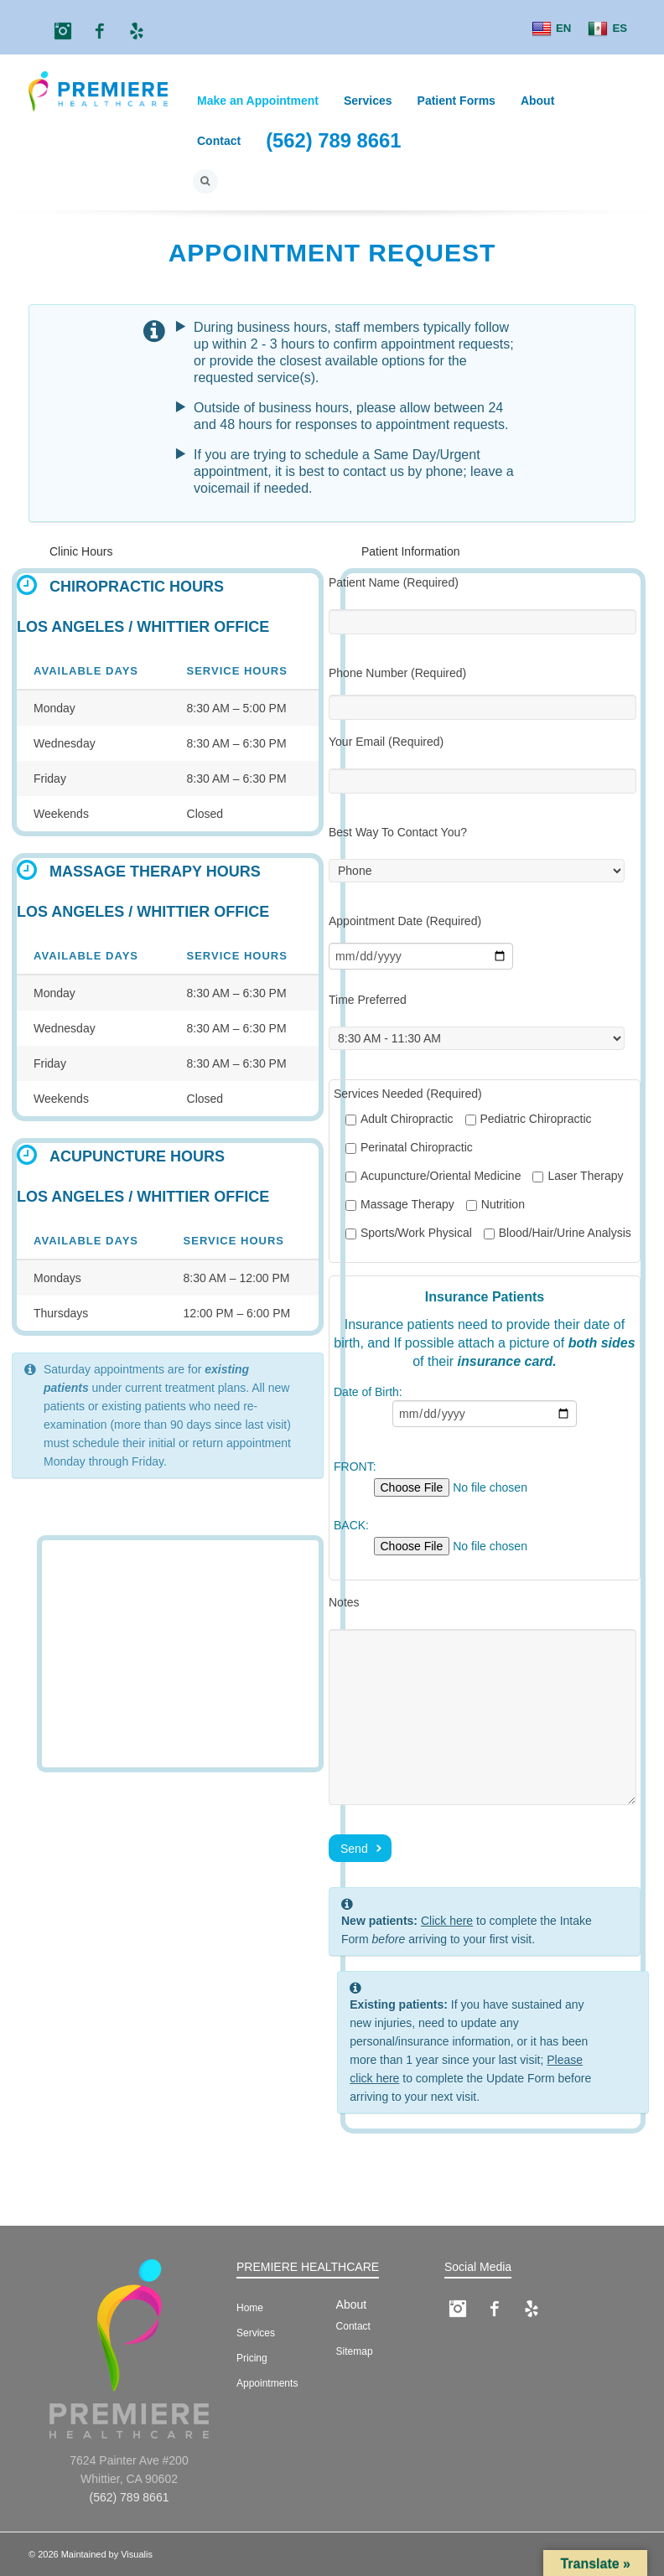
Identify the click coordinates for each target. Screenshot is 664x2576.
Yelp (136, 31)
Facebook (99, 31)
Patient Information (410, 551)
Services (368, 100)
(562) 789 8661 (333, 140)
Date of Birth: (484, 1410)
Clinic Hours (80, 551)
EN (551, 29)
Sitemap (354, 2351)
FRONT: (484, 1480)
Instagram (62, 31)
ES (607, 29)
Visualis (137, 2554)
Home (249, 2308)
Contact (219, 140)
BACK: (484, 1538)
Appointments (267, 2383)
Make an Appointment (258, 100)
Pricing (251, 2358)
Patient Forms (456, 100)
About (537, 100)
